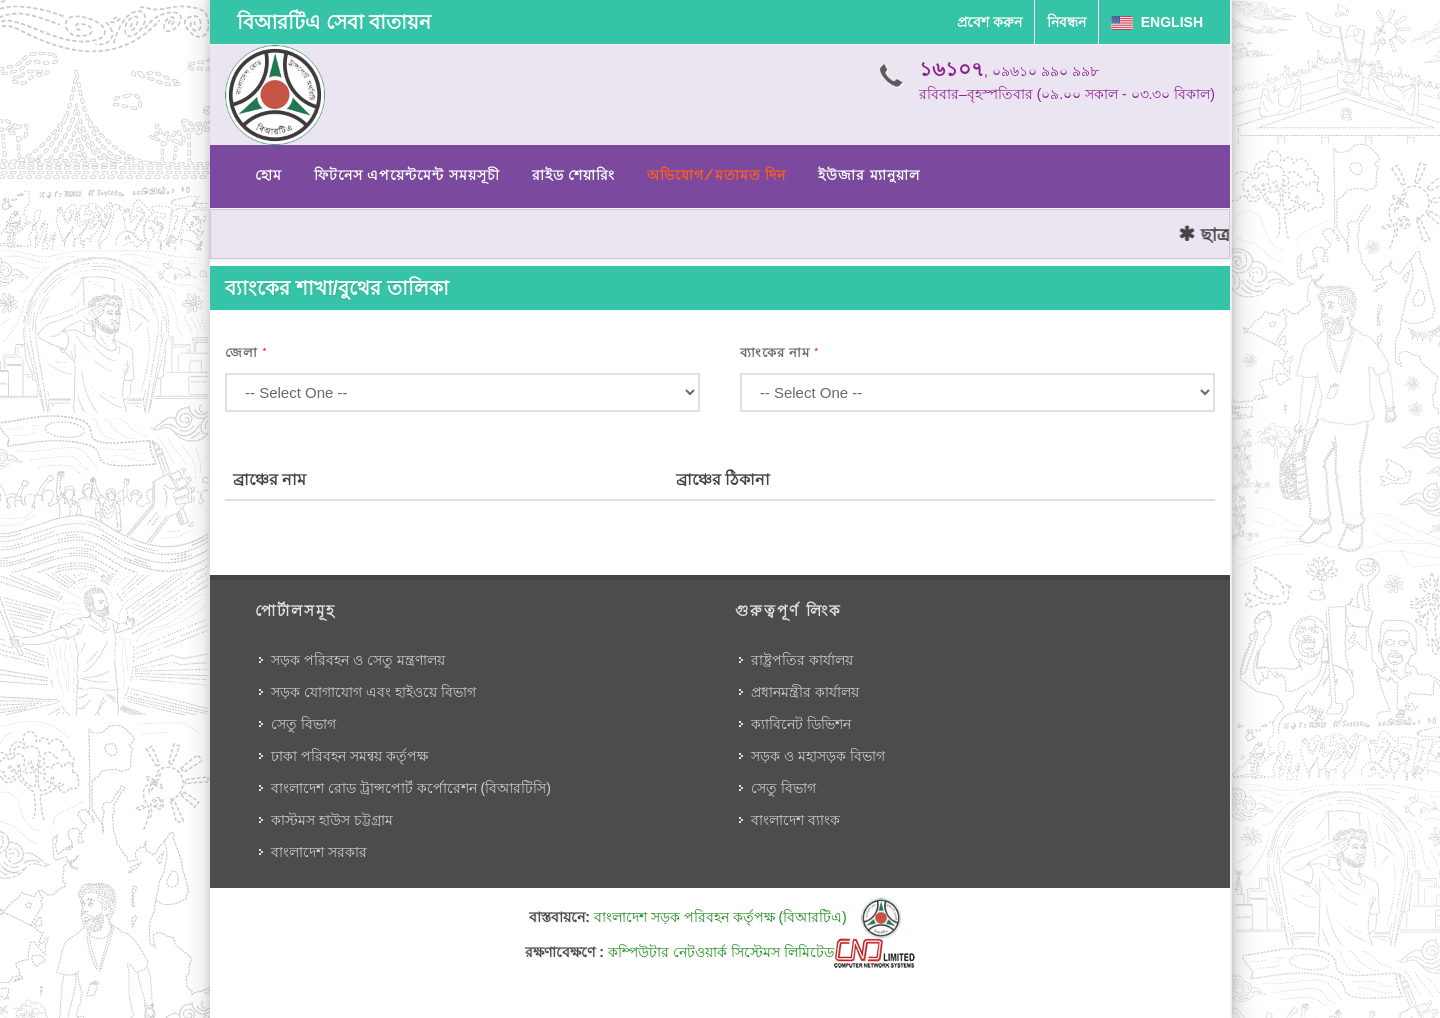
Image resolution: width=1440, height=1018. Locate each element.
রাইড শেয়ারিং (573, 175)
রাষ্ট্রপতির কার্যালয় (802, 660)
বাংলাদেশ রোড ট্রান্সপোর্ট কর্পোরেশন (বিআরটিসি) (411, 788)
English (1157, 22)
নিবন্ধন (1066, 22)
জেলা (246, 352)
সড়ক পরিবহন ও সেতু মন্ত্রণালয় (358, 660)
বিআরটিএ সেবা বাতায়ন (334, 22)
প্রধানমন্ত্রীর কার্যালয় (805, 692)
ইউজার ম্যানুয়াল (868, 175)
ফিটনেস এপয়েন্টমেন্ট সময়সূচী (407, 175)
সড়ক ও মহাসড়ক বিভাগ (818, 756)
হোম (268, 175)
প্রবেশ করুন (989, 22)
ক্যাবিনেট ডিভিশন (801, 724)
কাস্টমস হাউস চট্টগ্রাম (332, 820)
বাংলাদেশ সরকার (319, 852)
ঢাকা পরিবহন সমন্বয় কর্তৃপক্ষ (349, 756)
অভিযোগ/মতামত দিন (716, 175)
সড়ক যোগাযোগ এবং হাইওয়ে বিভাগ (373, 692)
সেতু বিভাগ (303, 724)
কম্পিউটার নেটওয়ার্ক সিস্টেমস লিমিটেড (761, 952)
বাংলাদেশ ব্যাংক (795, 820)
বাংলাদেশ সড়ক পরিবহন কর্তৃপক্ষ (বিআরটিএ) (747, 917)
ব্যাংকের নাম (780, 352)
